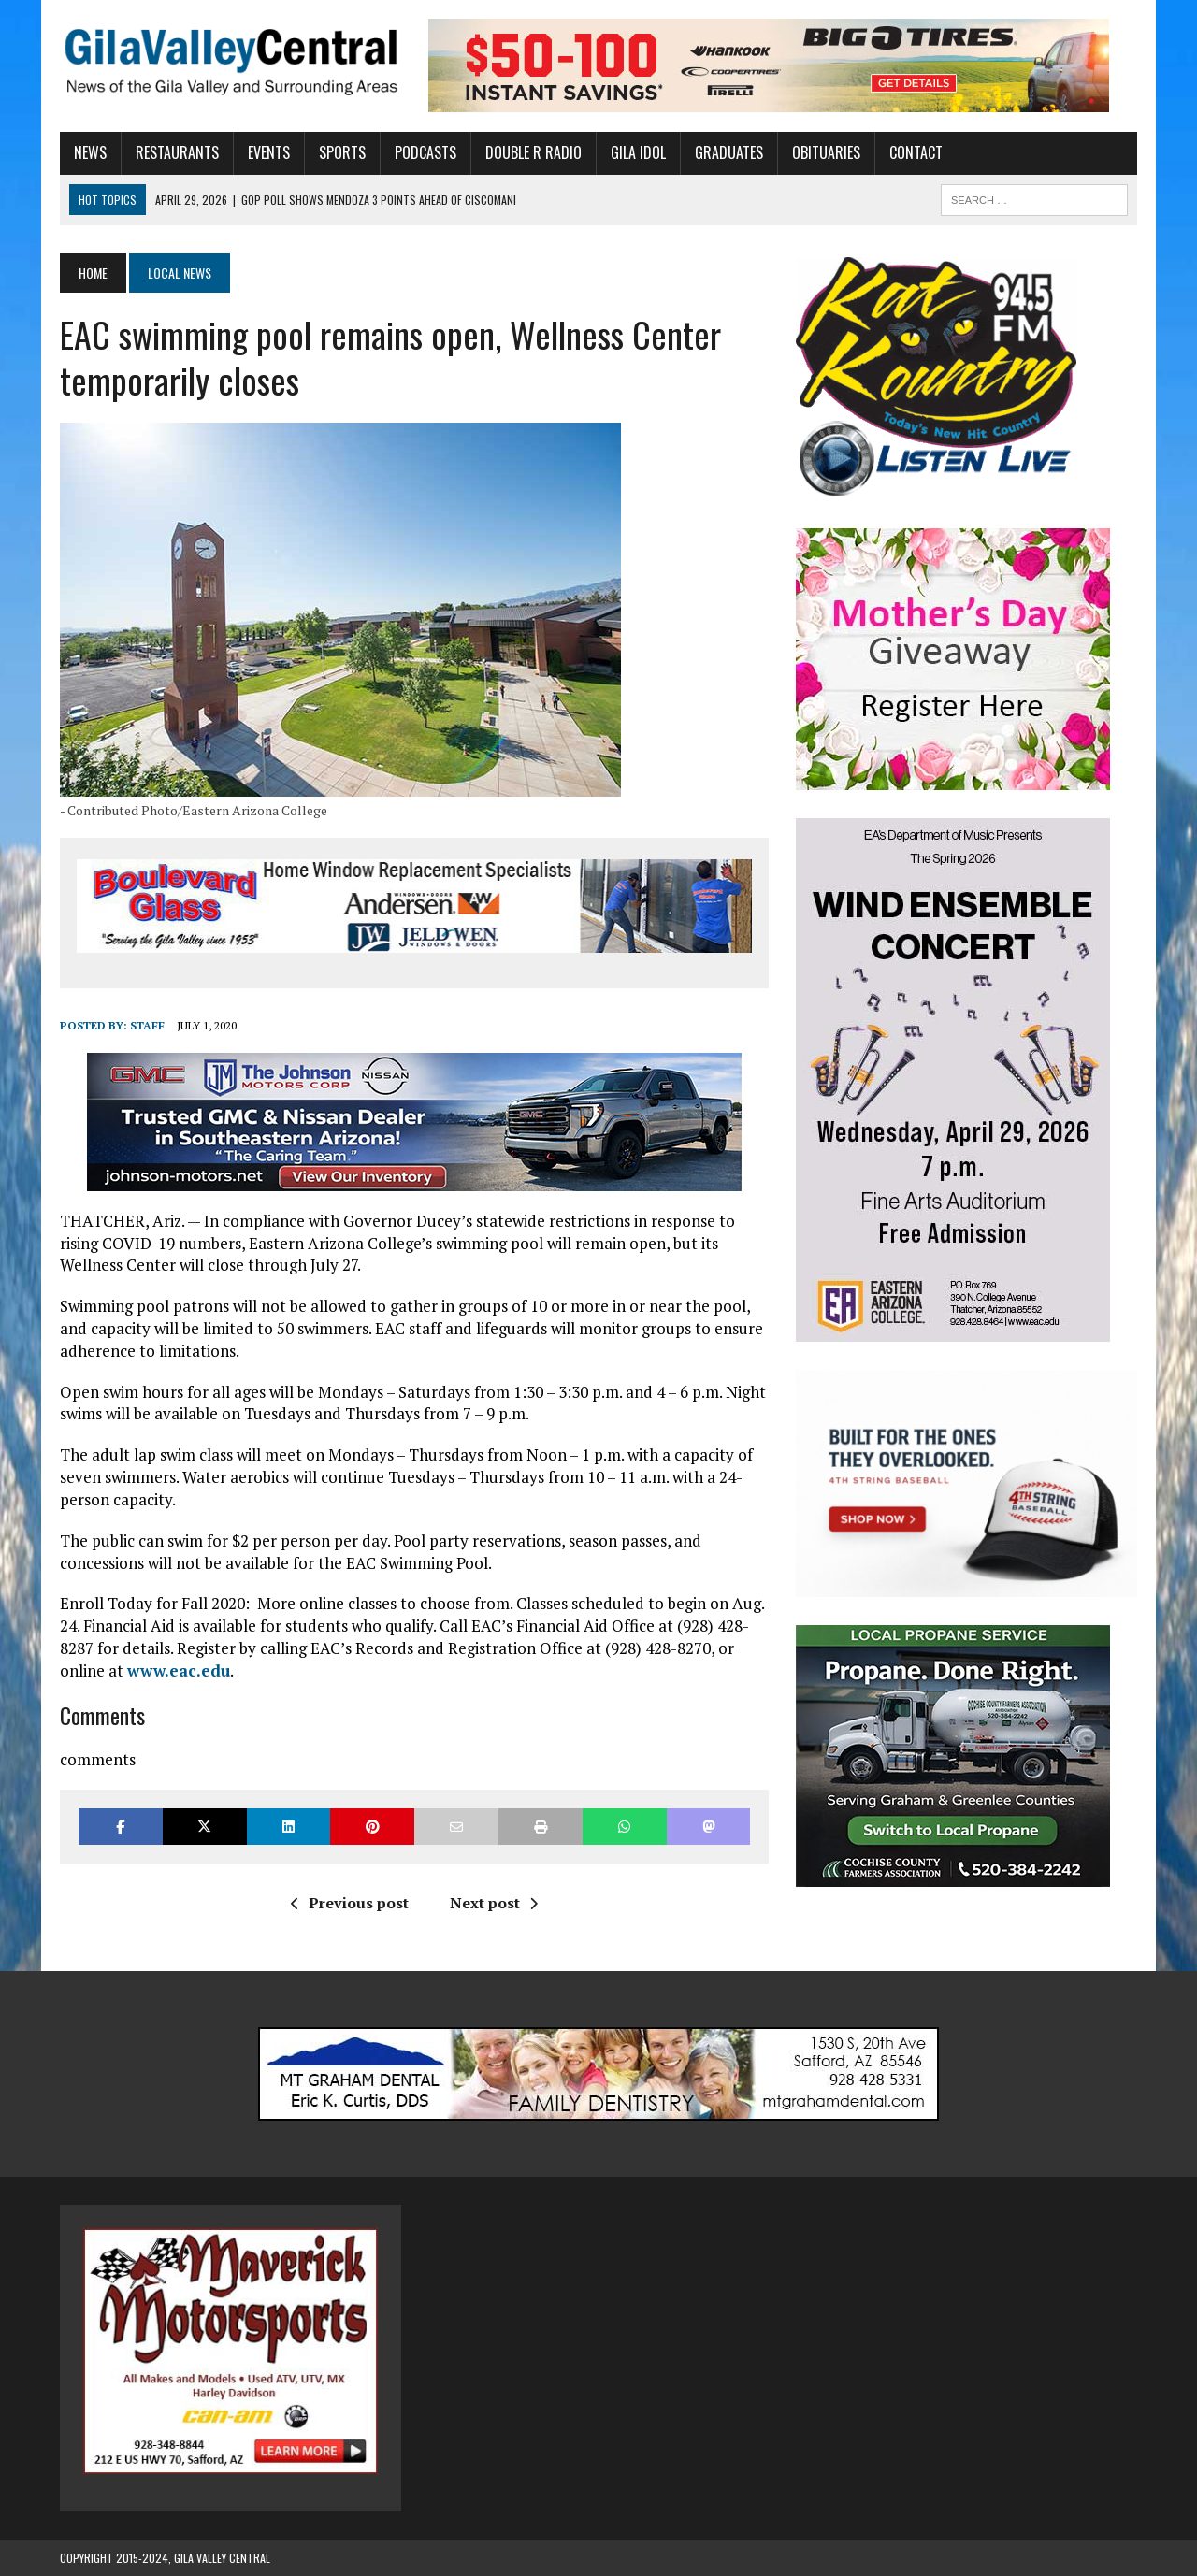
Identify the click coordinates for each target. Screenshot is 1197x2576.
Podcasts (425, 152)
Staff (147, 1025)
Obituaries (826, 152)
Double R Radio (533, 152)
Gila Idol (638, 152)
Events (269, 152)
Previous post (350, 1902)
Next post (494, 1902)
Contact (916, 152)
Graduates (729, 152)
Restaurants (177, 152)
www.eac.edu (178, 1670)
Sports (342, 152)
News (90, 152)
